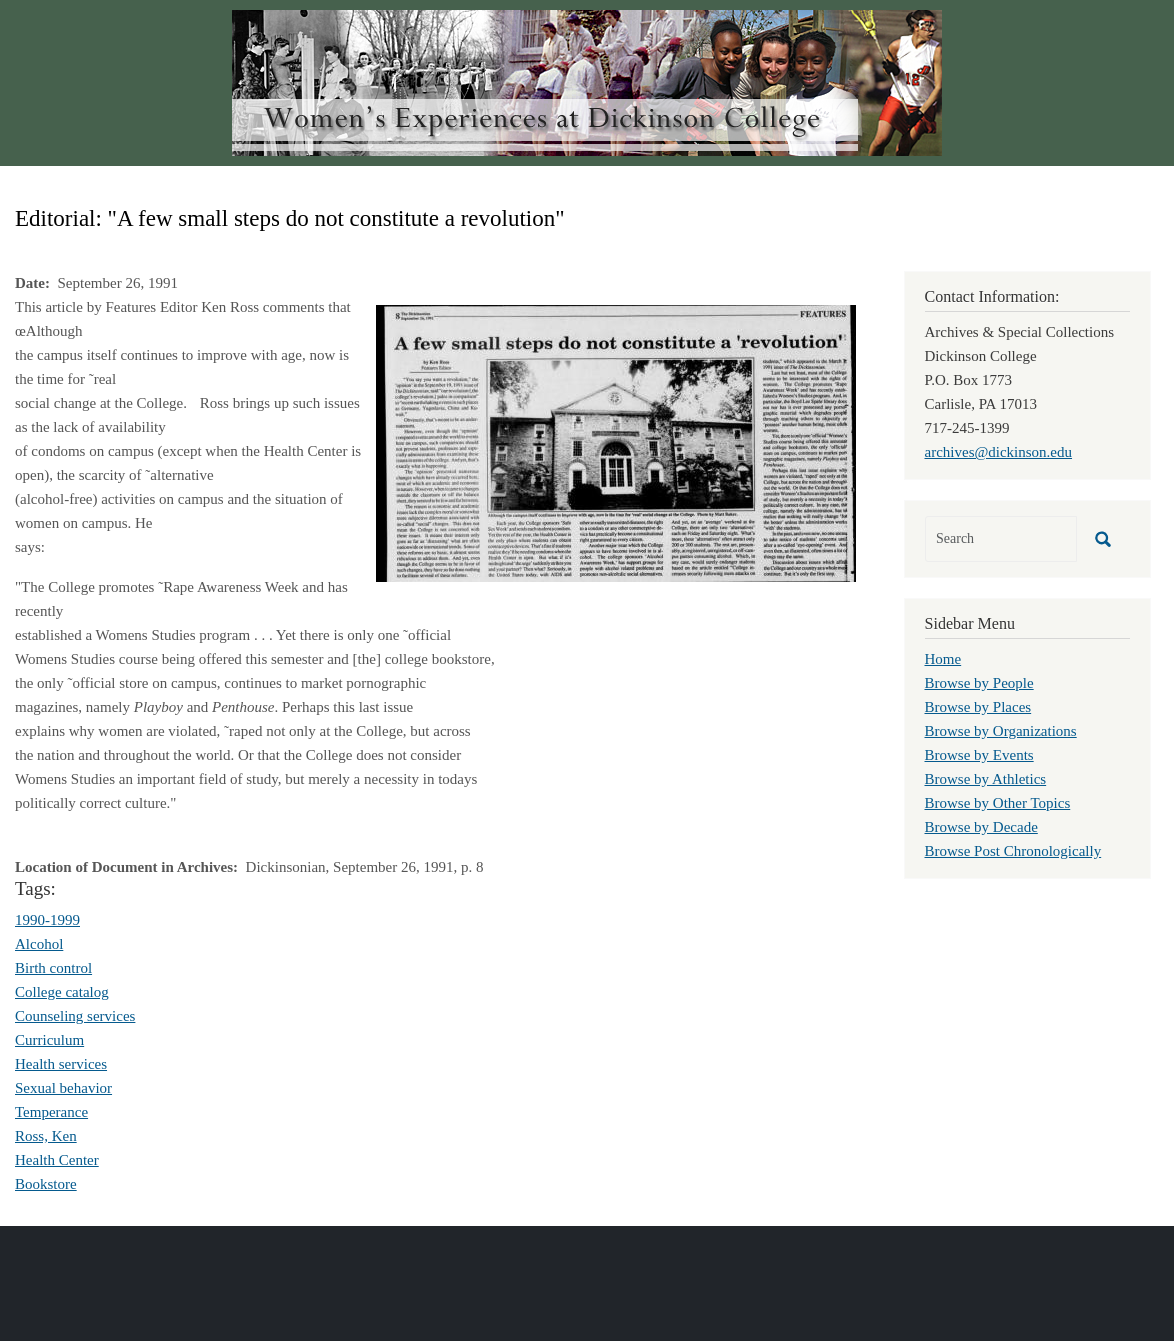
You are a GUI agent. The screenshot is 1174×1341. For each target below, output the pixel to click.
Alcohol (39, 944)
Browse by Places (978, 707)
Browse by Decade (981, 827)
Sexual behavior (63, 1088)
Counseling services (75, 1016)
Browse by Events (979, 755)
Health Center (57, 1160)
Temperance (51, 1112)
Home (943, 659)
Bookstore (46, 1184)
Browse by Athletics (986, 779)
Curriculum (49, 1040)
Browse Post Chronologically (1013, 851)
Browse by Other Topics (998, 803)
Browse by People (979, 683)
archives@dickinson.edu (999, 452)
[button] (616, 442)
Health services (61, 1064)
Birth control (53, 968)
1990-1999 (47, 920)
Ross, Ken (46, 1136)
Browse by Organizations (1001, 731)
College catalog (62, 992)
